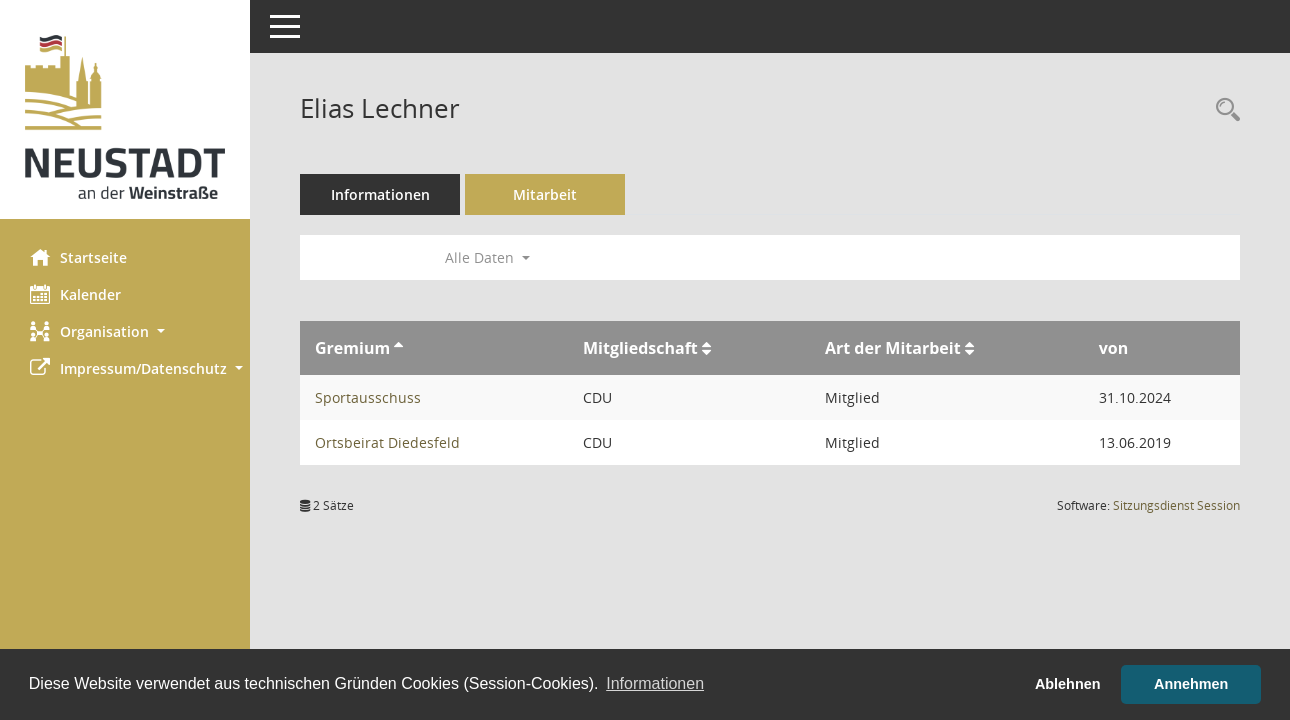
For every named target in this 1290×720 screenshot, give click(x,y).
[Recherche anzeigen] (1223, 110)
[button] (125, 331)
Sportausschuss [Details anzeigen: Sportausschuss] (368, 397)
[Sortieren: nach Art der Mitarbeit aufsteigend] (969, 348)
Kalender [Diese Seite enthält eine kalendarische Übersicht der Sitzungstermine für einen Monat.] (75, 294)
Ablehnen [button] (1068, 684)
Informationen (380, 194)
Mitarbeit (545, 194)
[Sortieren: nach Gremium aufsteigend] (398, 348)
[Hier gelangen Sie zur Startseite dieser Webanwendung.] (125, 117)
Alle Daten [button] (487, 257)
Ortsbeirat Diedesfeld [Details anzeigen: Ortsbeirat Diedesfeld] (387, 442)
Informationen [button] (655, 683)
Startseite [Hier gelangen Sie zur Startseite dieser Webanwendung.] (78, 257)
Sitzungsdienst (1176, 505)
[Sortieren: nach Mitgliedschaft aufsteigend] (706, 348)
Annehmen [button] (1191, 684)
